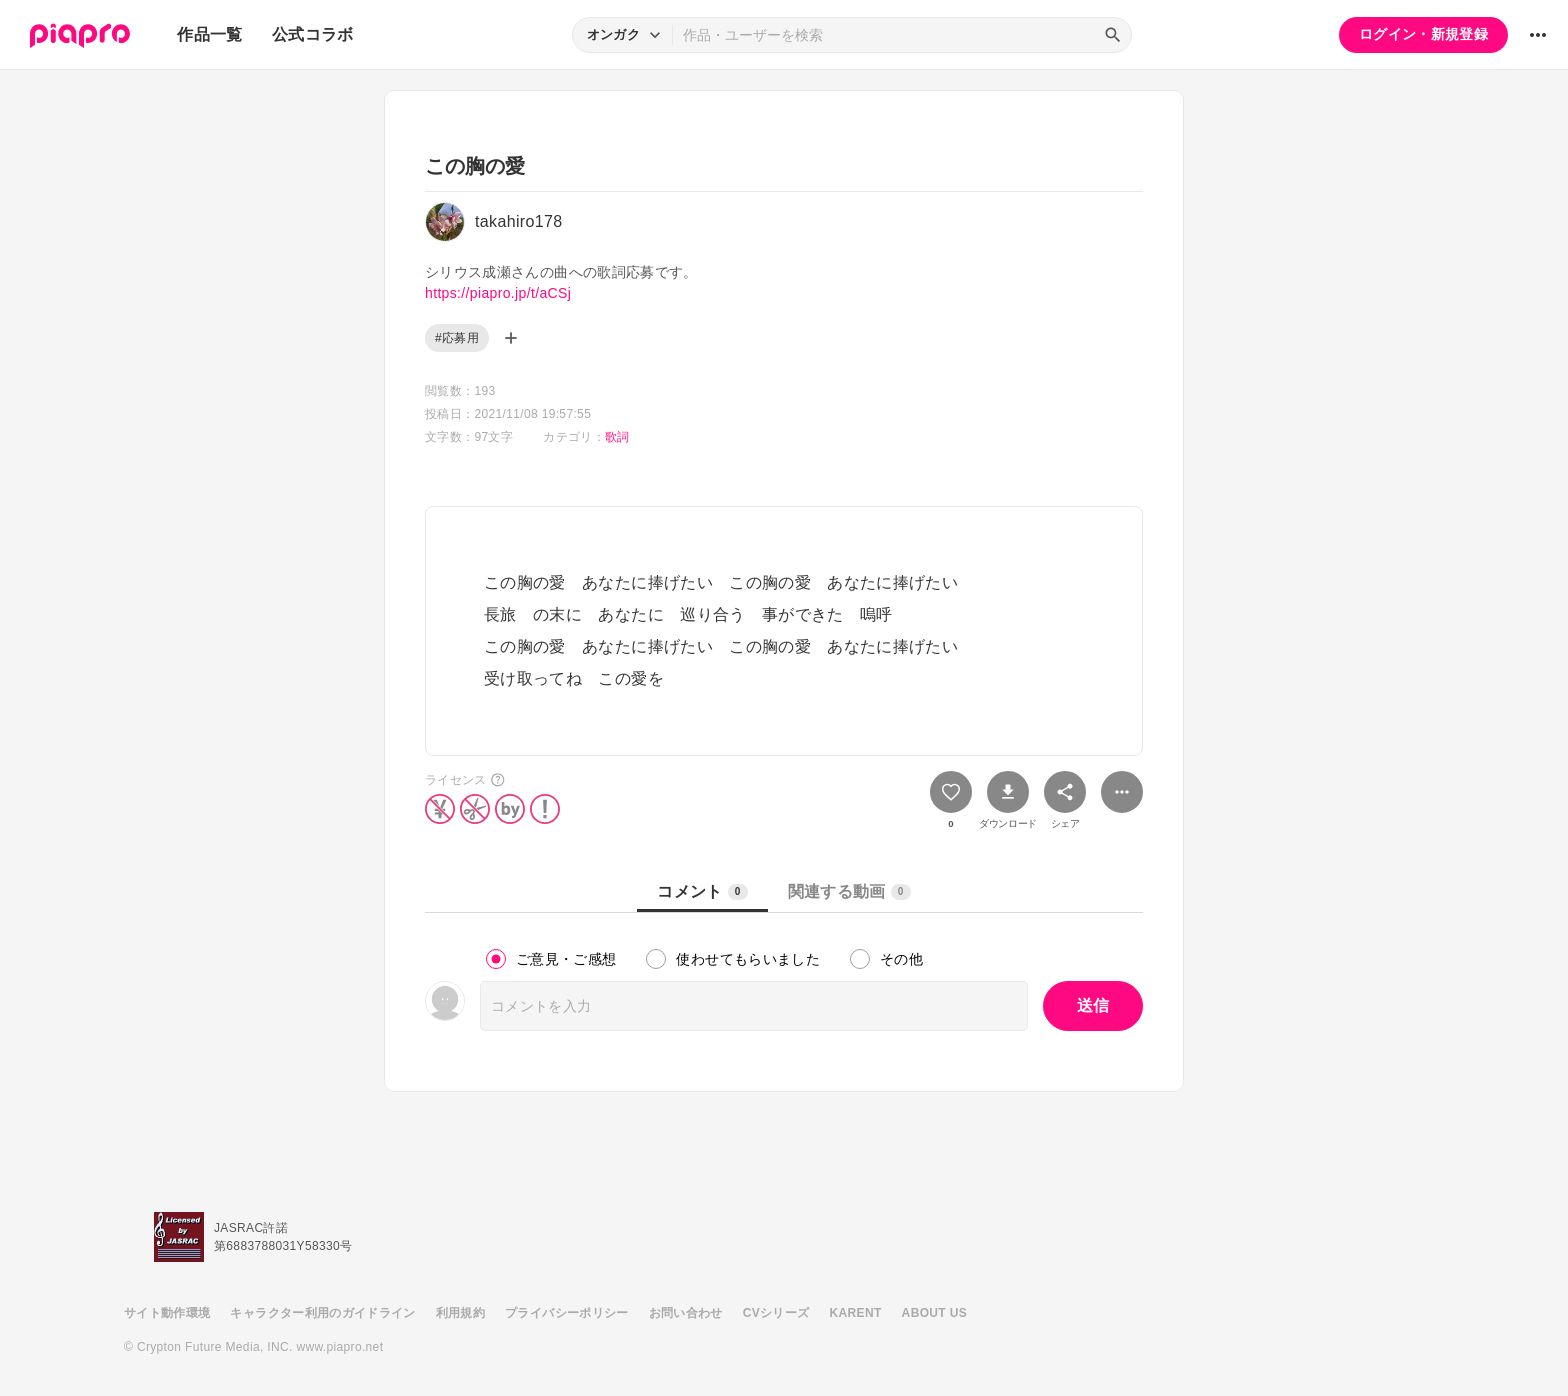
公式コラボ (313, 34)
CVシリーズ (776, 1313)
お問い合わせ (686, 1313)
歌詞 (617, 437)
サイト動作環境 (167, 1313)
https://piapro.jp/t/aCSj (498, 293)
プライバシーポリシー (567, 1313)
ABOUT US (934, 1313)
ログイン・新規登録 (1423, 34)
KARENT (856, 1313)
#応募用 (457, 338)
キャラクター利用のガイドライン (322, 1313)
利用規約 (460, 1313)
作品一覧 (209, 34)
